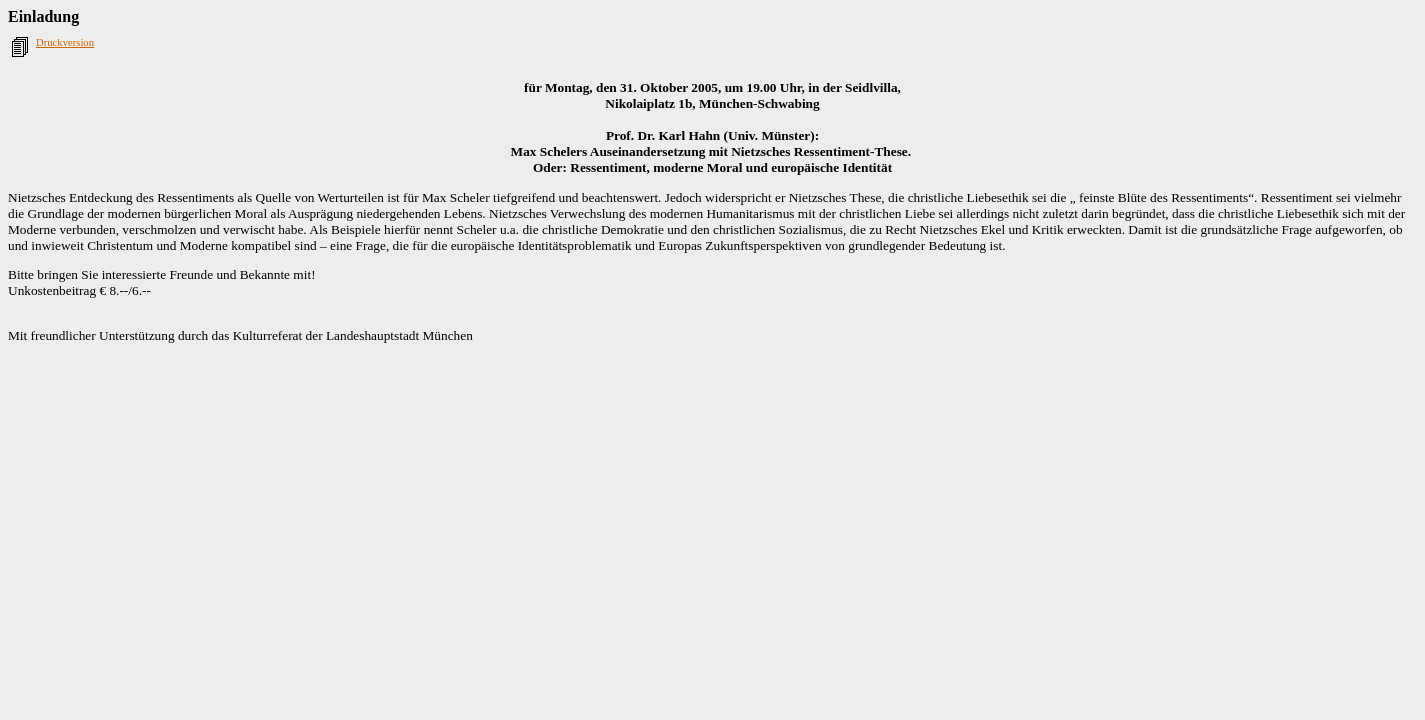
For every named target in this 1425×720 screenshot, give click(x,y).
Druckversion (65, 42)
